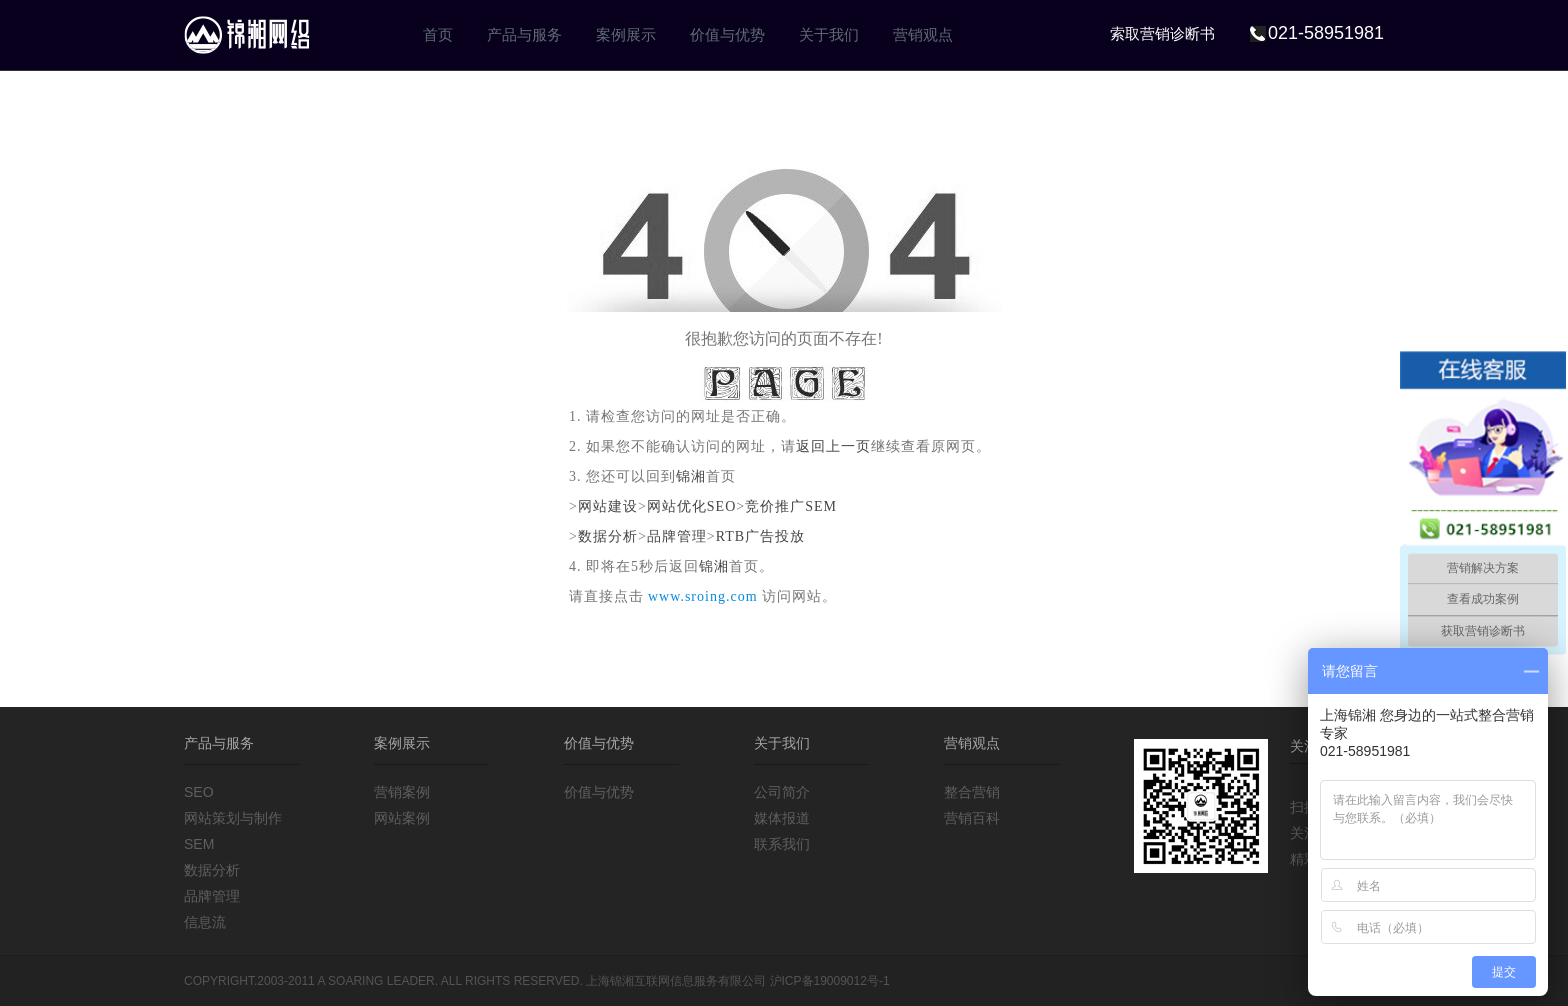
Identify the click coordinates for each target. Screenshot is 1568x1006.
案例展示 (626, 34)
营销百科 (972, 818)
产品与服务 (524, 34)
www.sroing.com (703, 596)
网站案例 (402, 818)
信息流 (205, 922)
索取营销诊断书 (1162, 33)
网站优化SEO (691, 506)
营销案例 (402, 792)
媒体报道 (782, 818)
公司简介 (782, 792)
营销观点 (923, 34)
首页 (438, 34)
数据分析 (608, 536)
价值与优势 (727, 34)
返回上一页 (833, 446)
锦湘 (691, 476)
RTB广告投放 (760, 536)
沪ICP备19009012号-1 (830, 981)
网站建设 (608, 506)
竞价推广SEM (791, 506)
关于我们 (829, 34)
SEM (199, 844)
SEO (199, 792)
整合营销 (972, 792)
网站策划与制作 (233, 818)
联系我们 (782, 844)
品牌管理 (677, 536)
